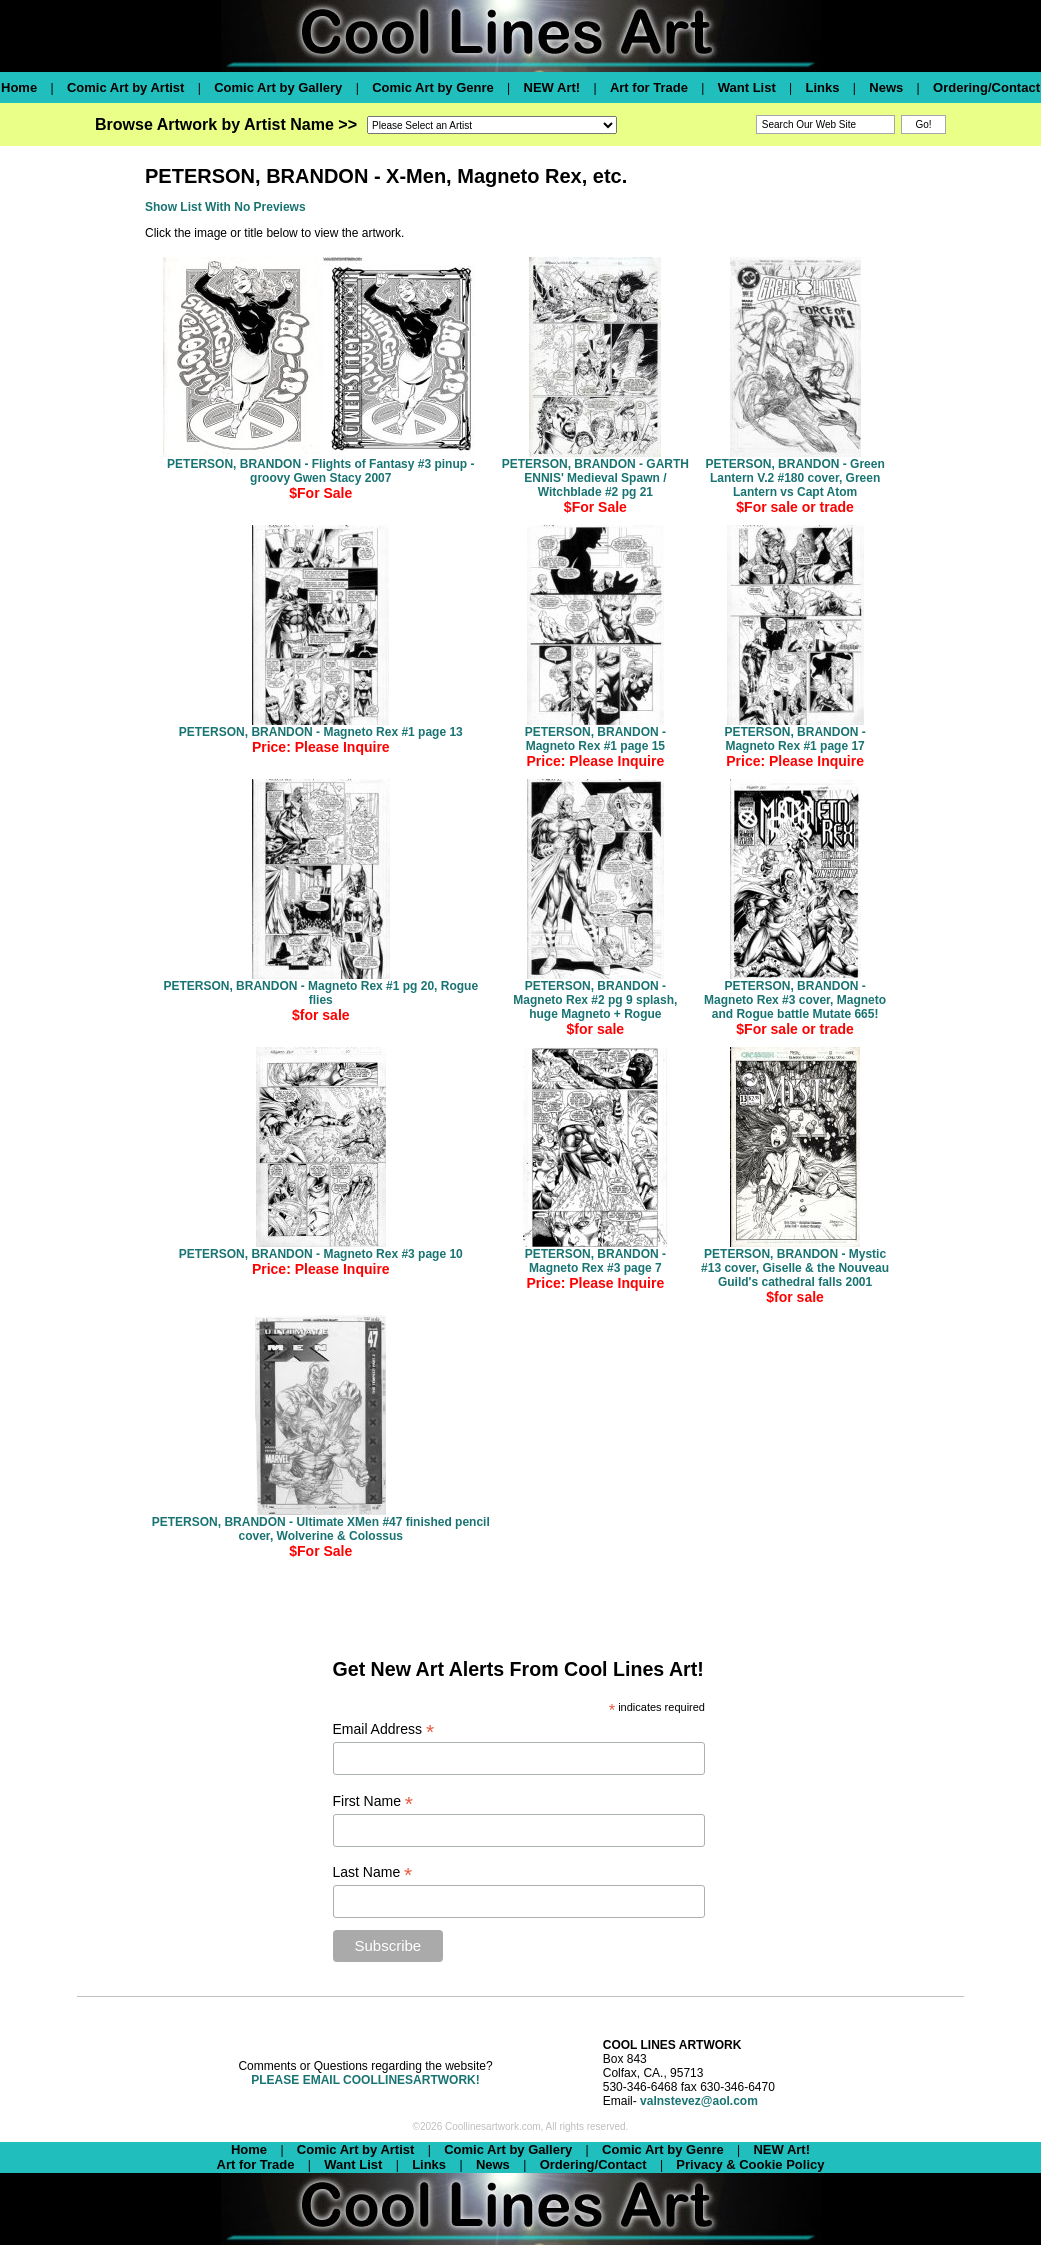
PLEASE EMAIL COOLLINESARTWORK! (365, 2080)
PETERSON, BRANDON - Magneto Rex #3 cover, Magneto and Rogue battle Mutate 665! (795, 1000)
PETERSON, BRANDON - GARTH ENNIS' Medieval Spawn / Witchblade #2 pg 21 (595, 478)
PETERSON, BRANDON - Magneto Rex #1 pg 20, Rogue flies (320, 993)
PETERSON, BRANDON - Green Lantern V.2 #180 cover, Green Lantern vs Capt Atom (794, 478)
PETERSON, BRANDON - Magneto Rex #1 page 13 (321, 732)
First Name (373, 1801)
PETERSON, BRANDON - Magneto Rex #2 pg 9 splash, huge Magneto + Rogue (595, 1000)
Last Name (373, 1872)
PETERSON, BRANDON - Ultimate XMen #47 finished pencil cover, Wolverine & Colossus (321, 1529)
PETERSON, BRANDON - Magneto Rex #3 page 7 (595, 1261)
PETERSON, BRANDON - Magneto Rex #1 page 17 (794, 739)
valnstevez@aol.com (699, 2101)
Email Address (384, 1729)
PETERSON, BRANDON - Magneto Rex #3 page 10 (321, 1254)
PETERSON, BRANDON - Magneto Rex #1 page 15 (595, 739)
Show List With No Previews (225, 207)
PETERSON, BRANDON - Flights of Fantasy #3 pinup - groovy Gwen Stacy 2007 (320, 471)
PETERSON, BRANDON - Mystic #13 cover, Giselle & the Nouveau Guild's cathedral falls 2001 (795, 1268)
